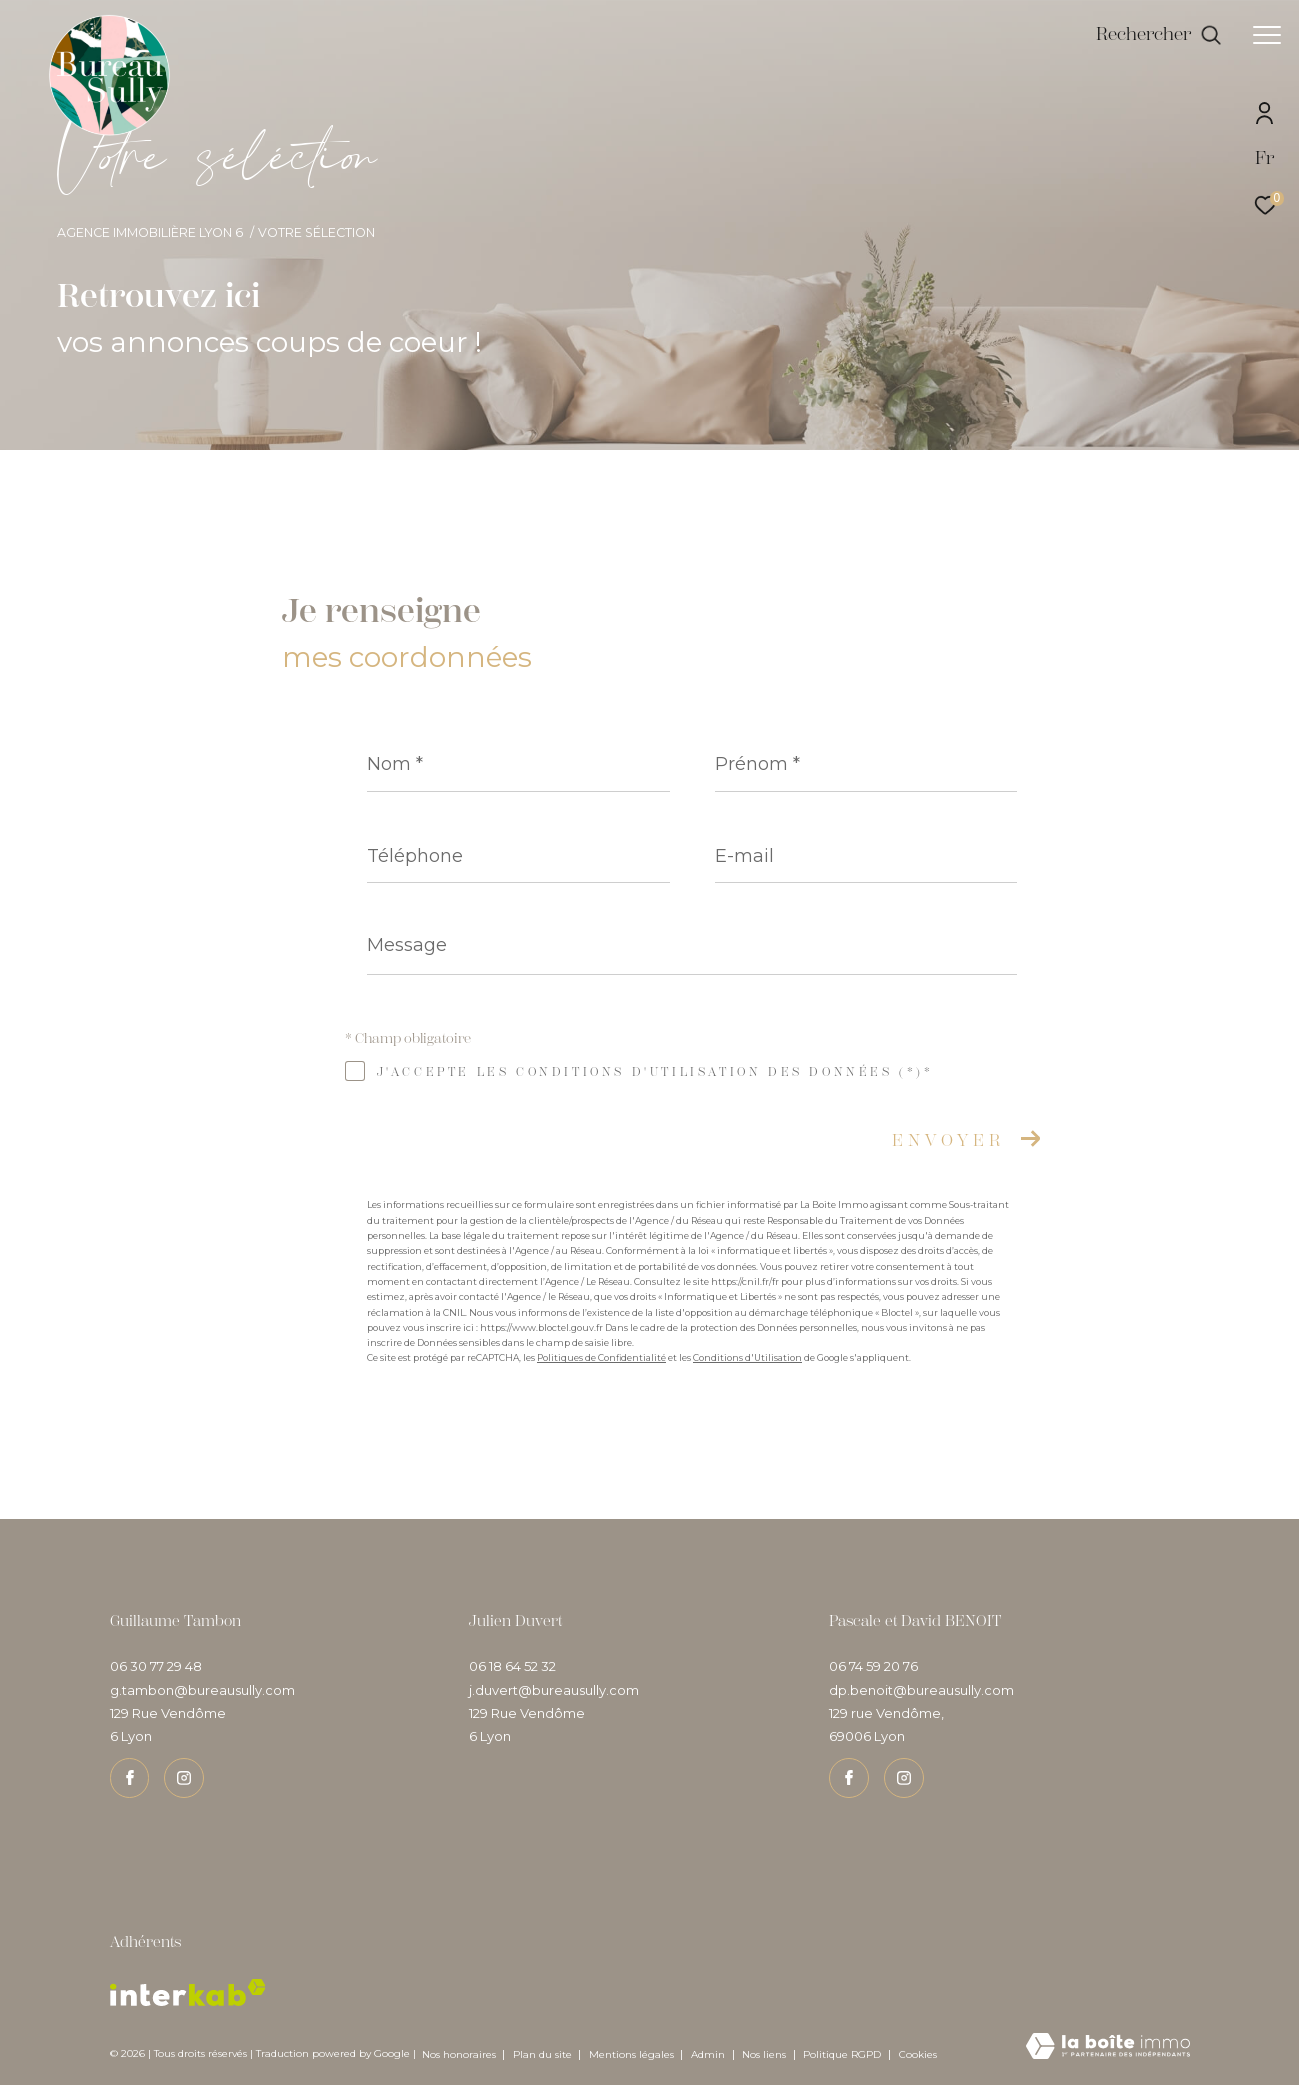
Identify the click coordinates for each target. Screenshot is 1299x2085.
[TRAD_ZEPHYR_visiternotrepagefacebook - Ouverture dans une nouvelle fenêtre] (130, 1778)
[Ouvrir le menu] (1267, 35)
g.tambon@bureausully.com (202, 1690)
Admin (709, 2054)
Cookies (918, 2055)
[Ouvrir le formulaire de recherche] (1159, 35)
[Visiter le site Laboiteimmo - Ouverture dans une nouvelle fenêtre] (1108, 2047)
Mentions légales (633, 2054)
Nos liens (765, 2054)
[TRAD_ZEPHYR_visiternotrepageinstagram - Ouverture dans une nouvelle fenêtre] (184, 1778)
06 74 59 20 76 (873, 1666)
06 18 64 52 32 (512, 1666)
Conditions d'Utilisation (747, 1357)
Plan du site (544, 2054)
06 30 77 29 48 (156, 1666)
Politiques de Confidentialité (601, 1357)
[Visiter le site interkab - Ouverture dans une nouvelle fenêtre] (188, 1992)
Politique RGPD (842, 2054)
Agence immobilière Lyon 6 (150, 232)
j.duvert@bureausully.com (554, 1690)
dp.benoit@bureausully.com (921, 1690)
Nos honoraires (459, 2054)
